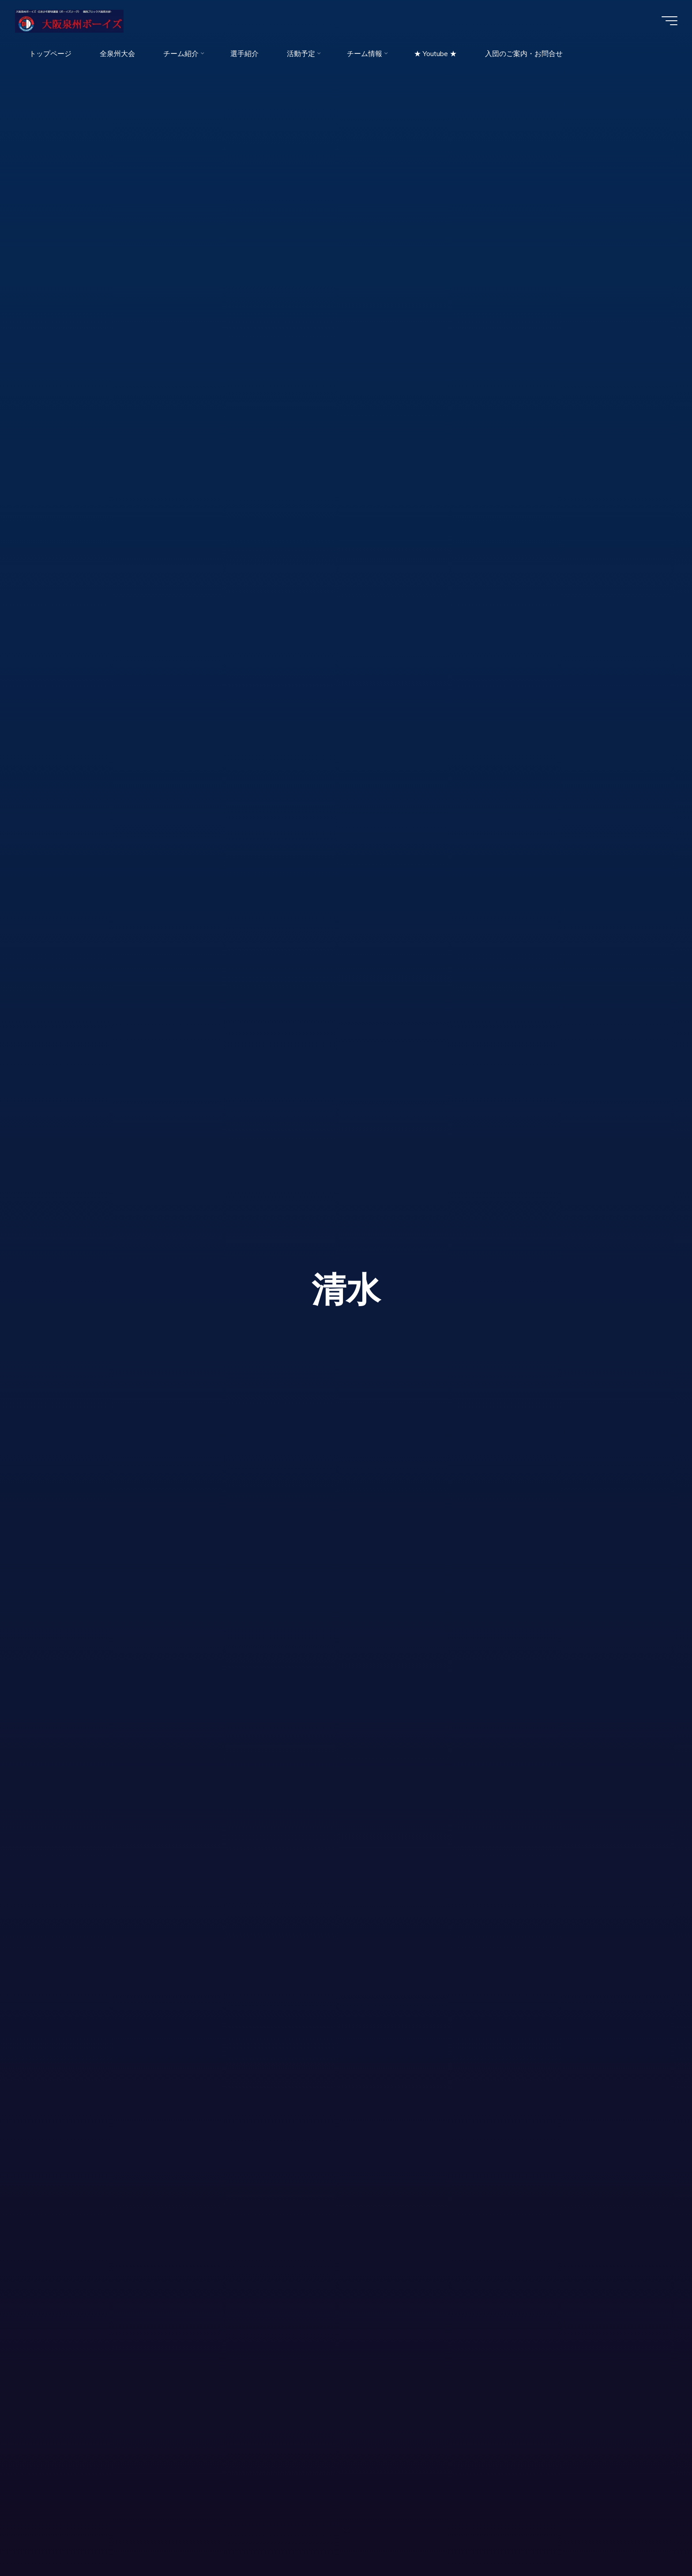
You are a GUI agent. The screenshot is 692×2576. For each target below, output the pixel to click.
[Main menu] (666, 21)
